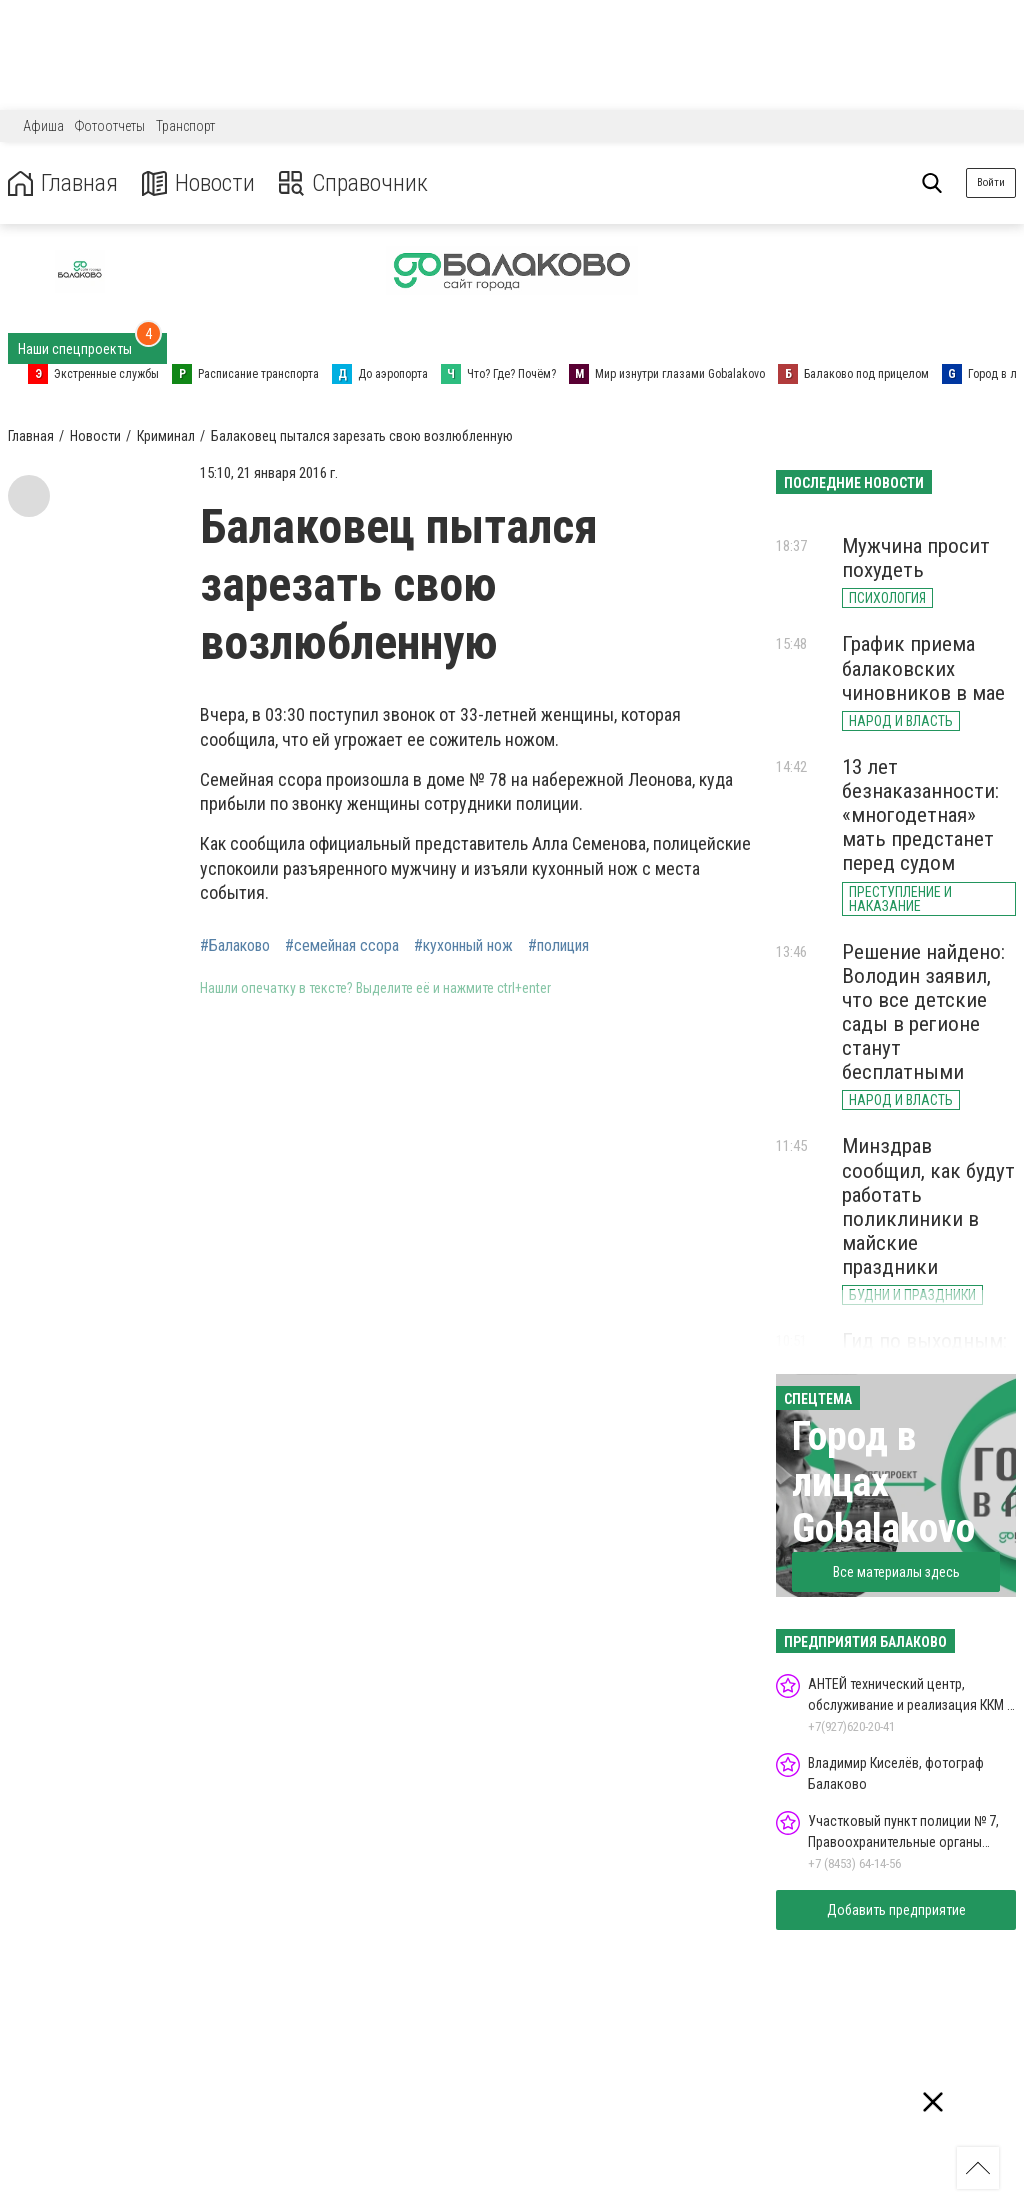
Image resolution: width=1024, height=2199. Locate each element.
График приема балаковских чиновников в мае (923, 668)
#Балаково (235, 946)
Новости (198, 183)
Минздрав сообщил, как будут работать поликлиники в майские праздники (928, 1206)
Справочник (353, 183)
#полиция (558, 946)
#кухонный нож (463, 946)
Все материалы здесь (896, 1572)
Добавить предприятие (896, 1910)
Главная (63, 183)
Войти (991, 182)
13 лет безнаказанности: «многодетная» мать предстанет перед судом (920, 815)
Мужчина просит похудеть (916, 558)
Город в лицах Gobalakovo (883, 1482)
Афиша (43, 126)
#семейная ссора (342, 946)
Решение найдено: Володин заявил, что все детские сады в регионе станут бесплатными (923, 1012)
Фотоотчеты (110, 126)
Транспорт (185, 126)
